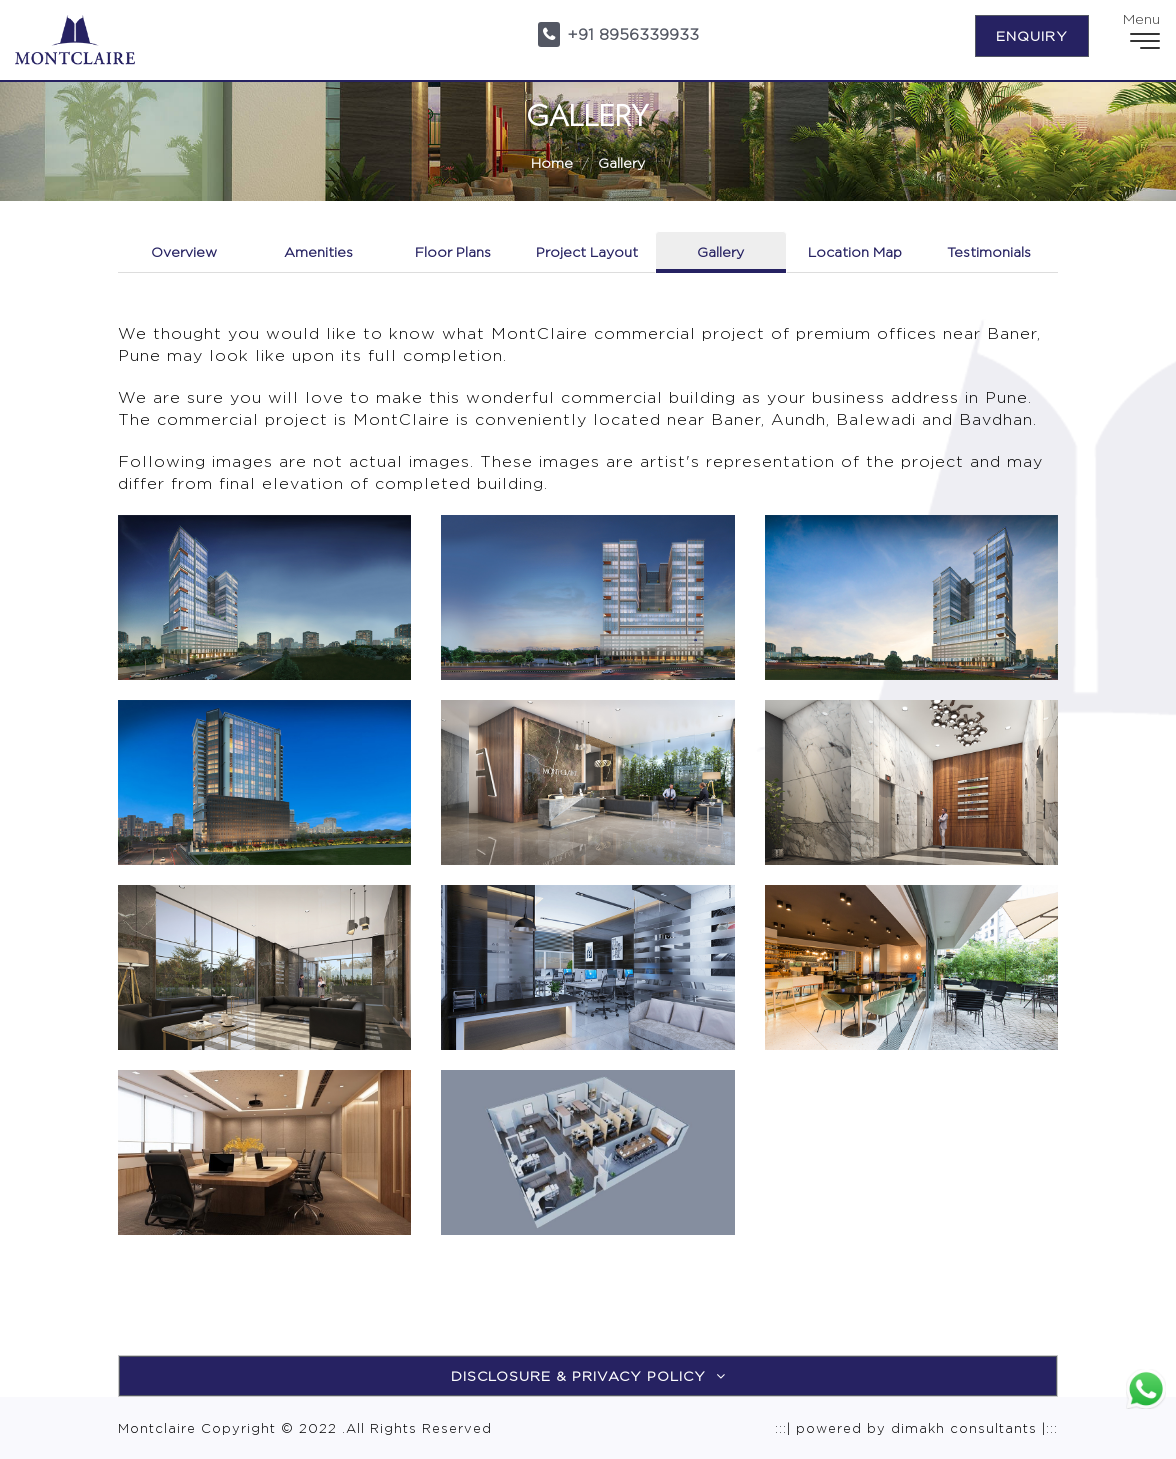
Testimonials (989, 251)
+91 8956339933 (633, 34)
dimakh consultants (964, 1428)
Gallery (621, 162)
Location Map (855, 251)
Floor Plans (453, 251)
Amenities (318, 251)
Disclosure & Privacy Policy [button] (588, 1375)
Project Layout (587, 251)
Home (552, 162)
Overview (184, 251)
